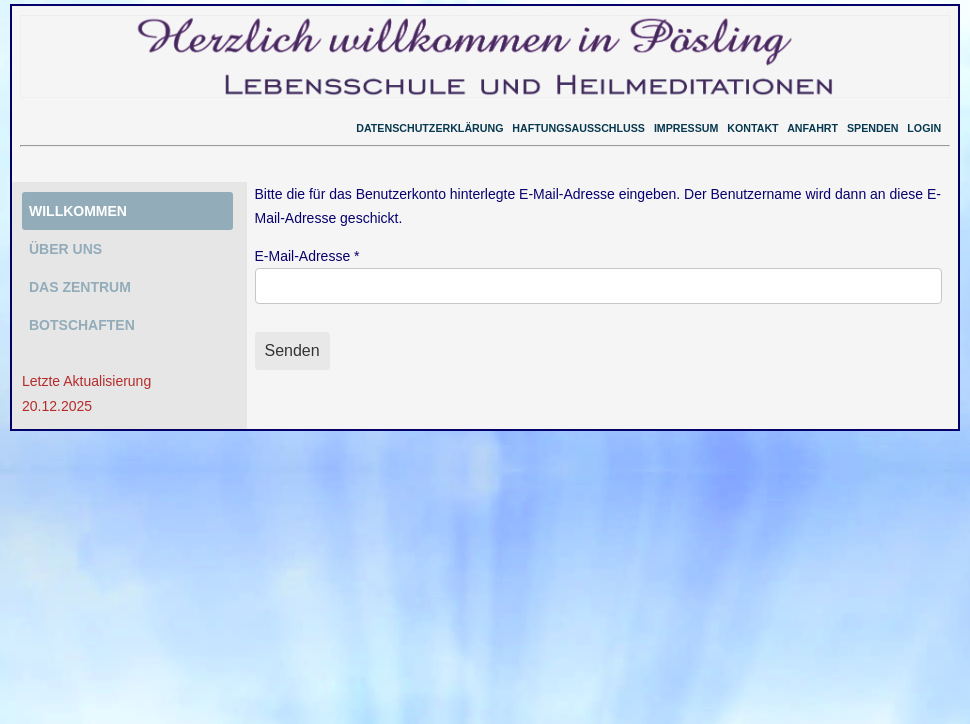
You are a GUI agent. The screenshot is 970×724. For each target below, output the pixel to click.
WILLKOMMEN (78, 211)
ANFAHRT (812, 128)
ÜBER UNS (65, 249)
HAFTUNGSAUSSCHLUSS (578, 128)
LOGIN (924, 128)
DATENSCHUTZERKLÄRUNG (429, 128)
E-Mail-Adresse (307, 256)
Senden (292, 350)
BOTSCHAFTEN (82, 325)
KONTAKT (752, 128)
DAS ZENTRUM (80, 287)
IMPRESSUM (686, 128)
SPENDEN (873, 128)
